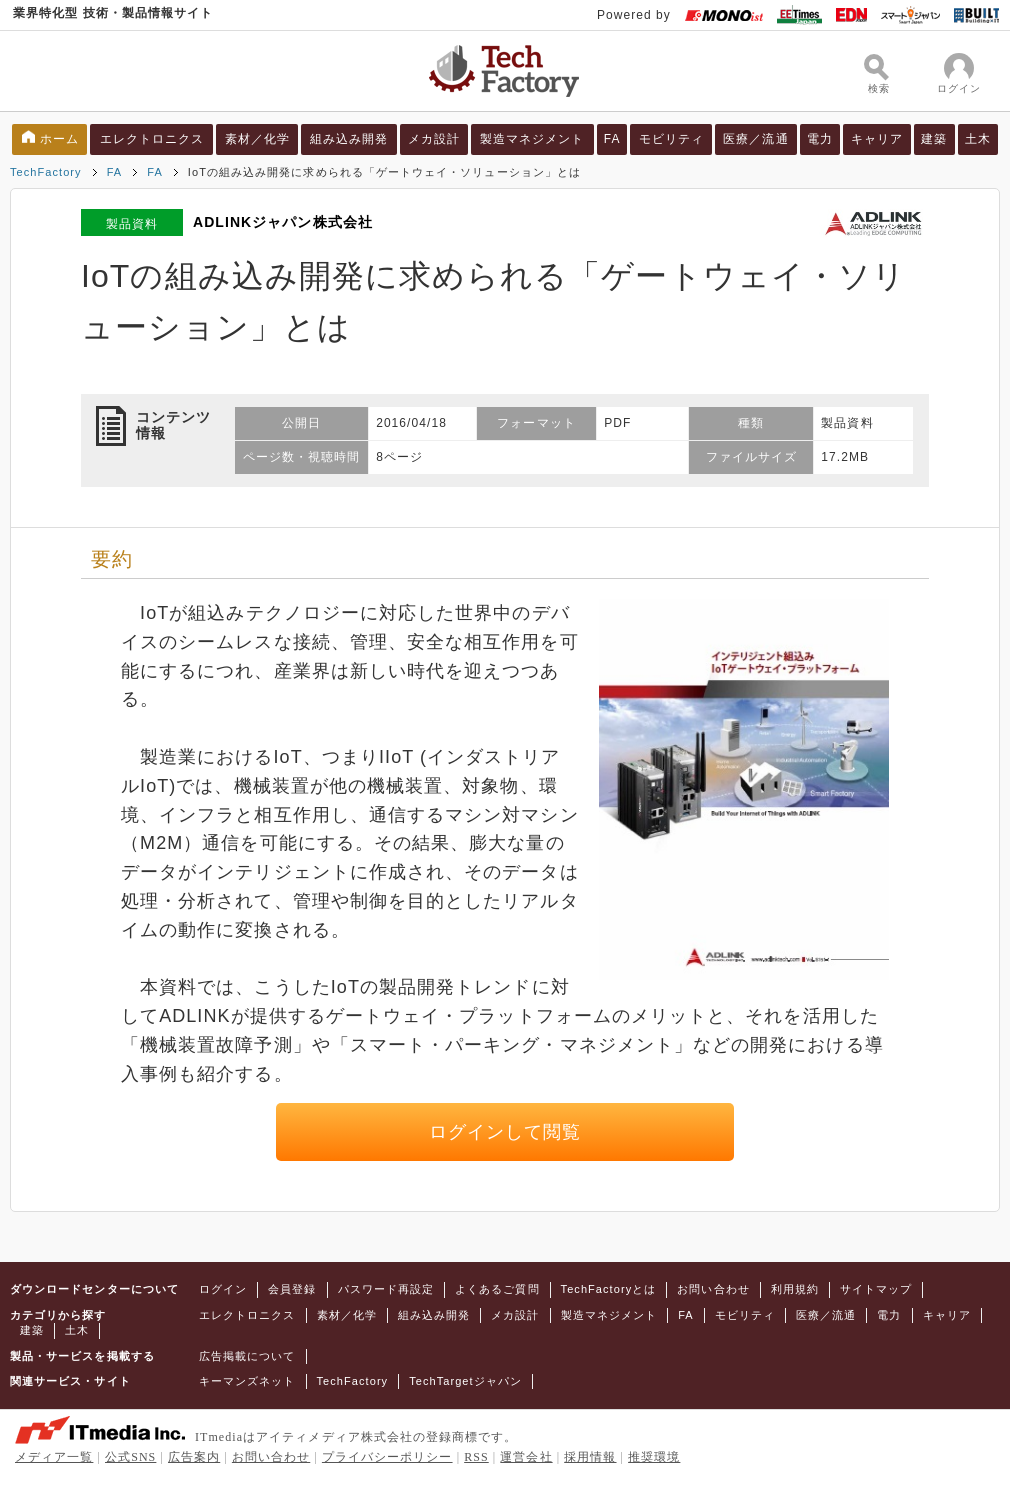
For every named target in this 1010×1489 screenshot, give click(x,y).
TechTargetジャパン (465, 1381)
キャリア (877, 139)
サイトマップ (876, 1289)
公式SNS (130, 1457)
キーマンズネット (247, 1381)
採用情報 (590, 1457)
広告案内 (194, 1457)
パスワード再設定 (386, 1289)
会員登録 (292, 1289)
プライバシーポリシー (387, 1457)
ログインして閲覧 (505, 1132)
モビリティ (671, 139)
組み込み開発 (349, 139)
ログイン (223, 1289)
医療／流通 (755, 139)
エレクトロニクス (152, 139)
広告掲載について (247, 1356)
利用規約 (795, 1289)
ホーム (59, 139)
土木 (978, 139)
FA (612, 139)
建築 (934, 139)
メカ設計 (434, 139)
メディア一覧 (54, 1457)
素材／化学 (257, 139)
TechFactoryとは (609, 1289)
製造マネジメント (532, 139)
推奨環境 (654, 1457)
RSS (476, 1457)
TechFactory (46, 172)
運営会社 (526, 1457)
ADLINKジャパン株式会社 (283, 222)
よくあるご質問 (497, 1289)
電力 (820, 139)
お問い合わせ (713, 1289)
